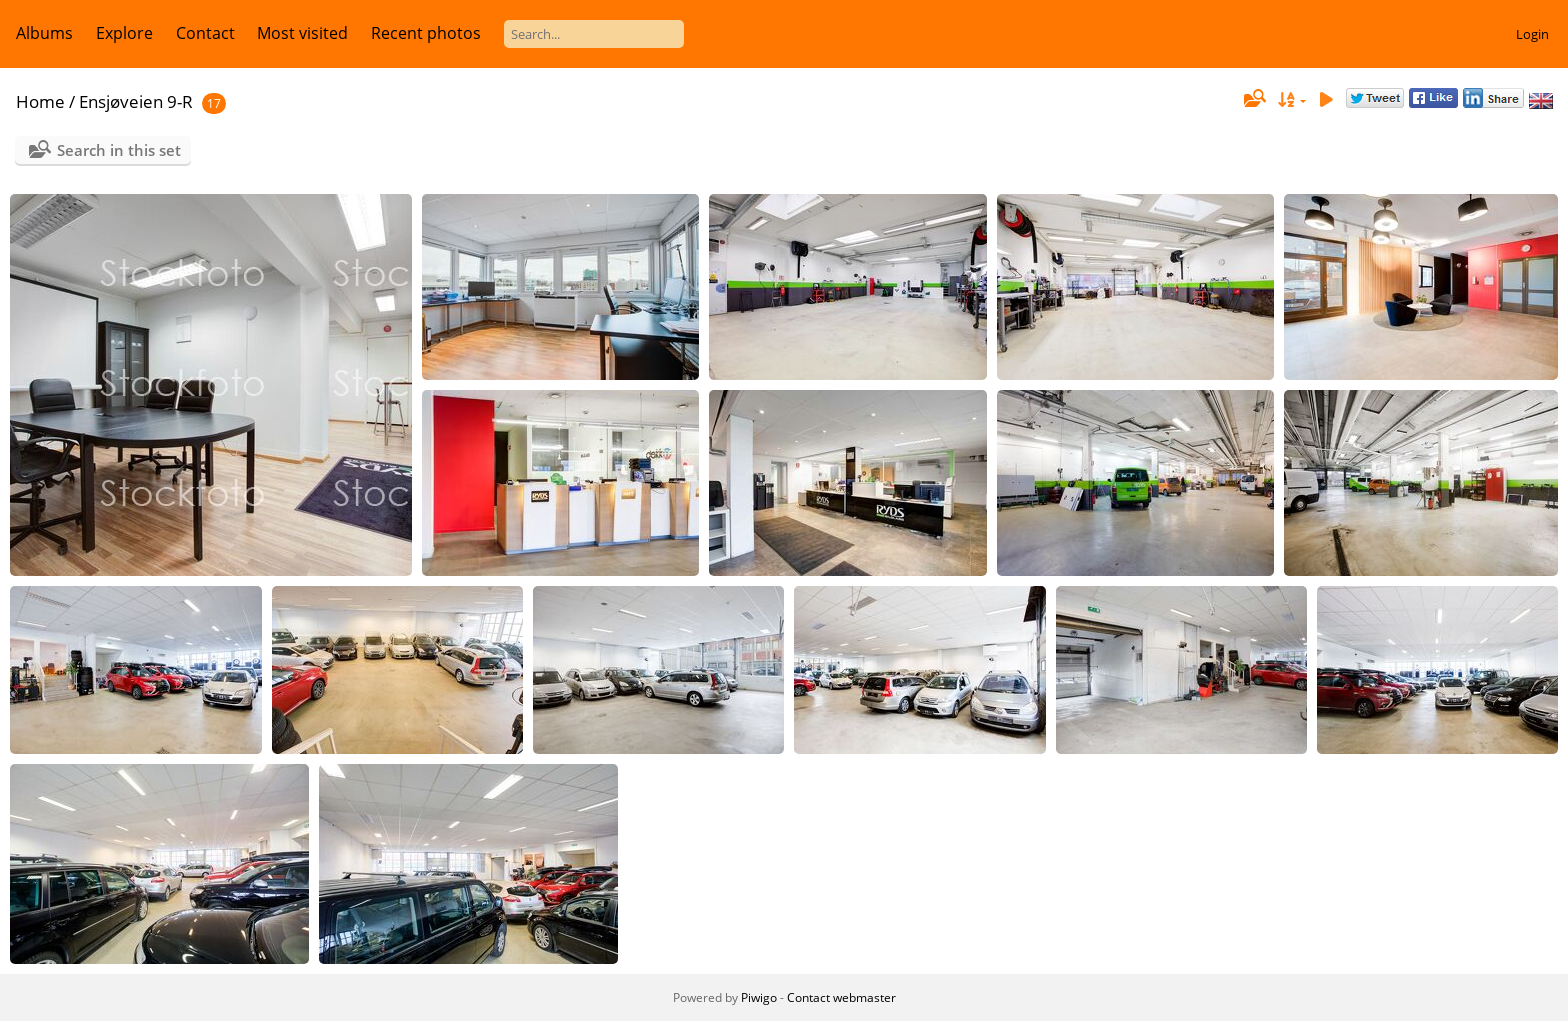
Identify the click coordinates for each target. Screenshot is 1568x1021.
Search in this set (119, 150)
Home (40, 101)
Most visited (302, 33)
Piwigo (759, 997)
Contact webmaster (841, 997)
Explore (124, 33)
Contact (205, 33)
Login (1532, 34)
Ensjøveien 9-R (136, 101)
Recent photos (426, 33)
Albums (44, 33)
